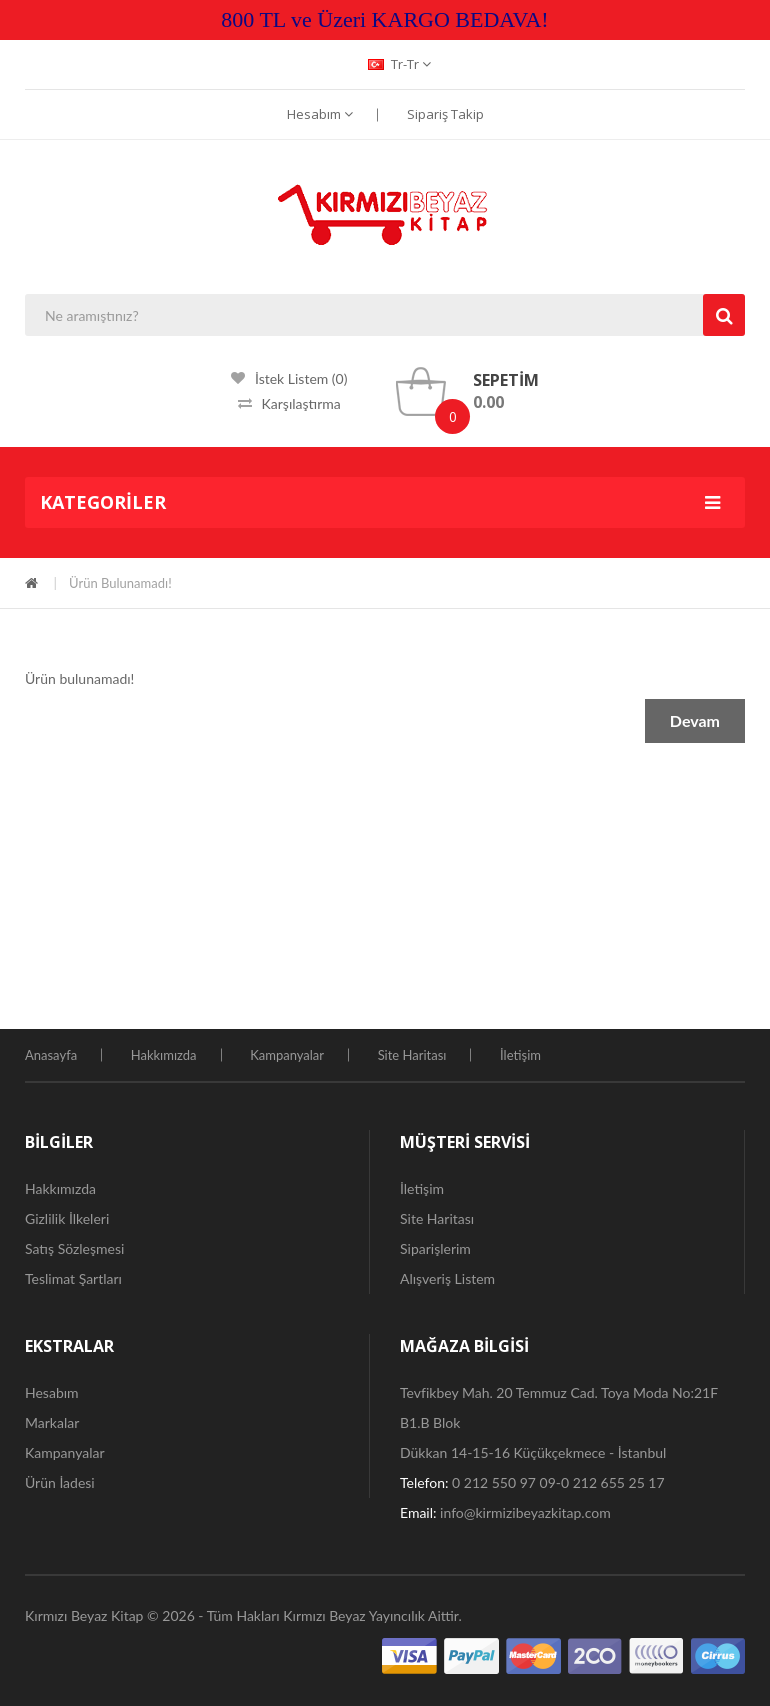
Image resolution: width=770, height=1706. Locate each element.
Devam (695, 720)
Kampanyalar (287, 1055)
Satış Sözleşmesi (74, 1248)
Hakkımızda (164, 1055)
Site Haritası (412, 1055)
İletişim (520, 1055)
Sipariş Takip (445, 114)
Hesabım (320, 114)
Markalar (52, 1422)
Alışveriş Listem (447, 1278)
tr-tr (399, 64)
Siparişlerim (435, 1248)
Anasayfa (51, 1055)
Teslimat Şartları (73, 1278)
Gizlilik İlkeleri (67, 1218)
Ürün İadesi (60, 1482)
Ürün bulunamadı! (120, 583)
